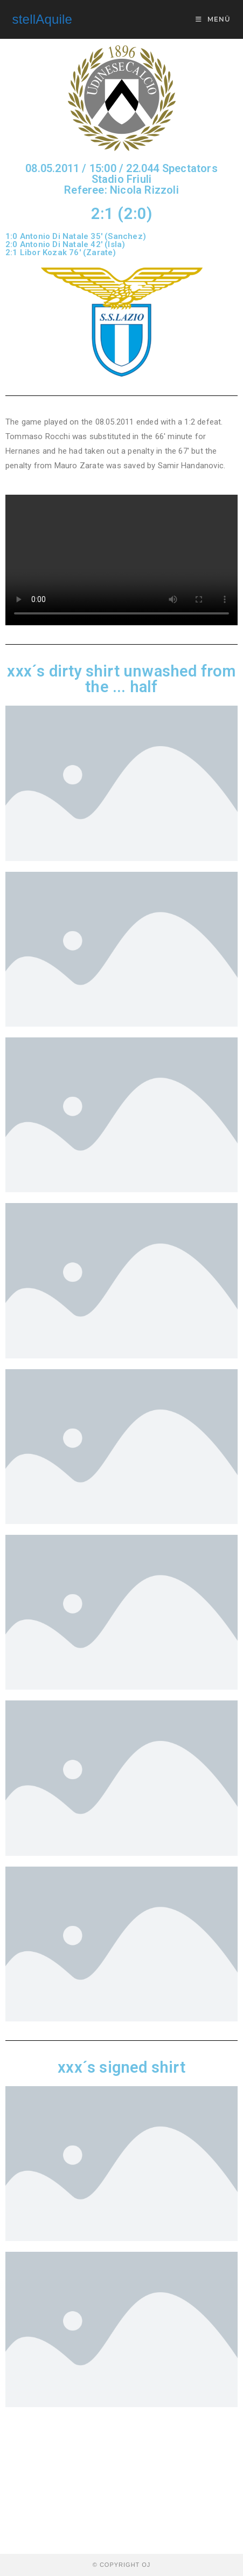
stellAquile (42, 19)
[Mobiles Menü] (213, 19)
